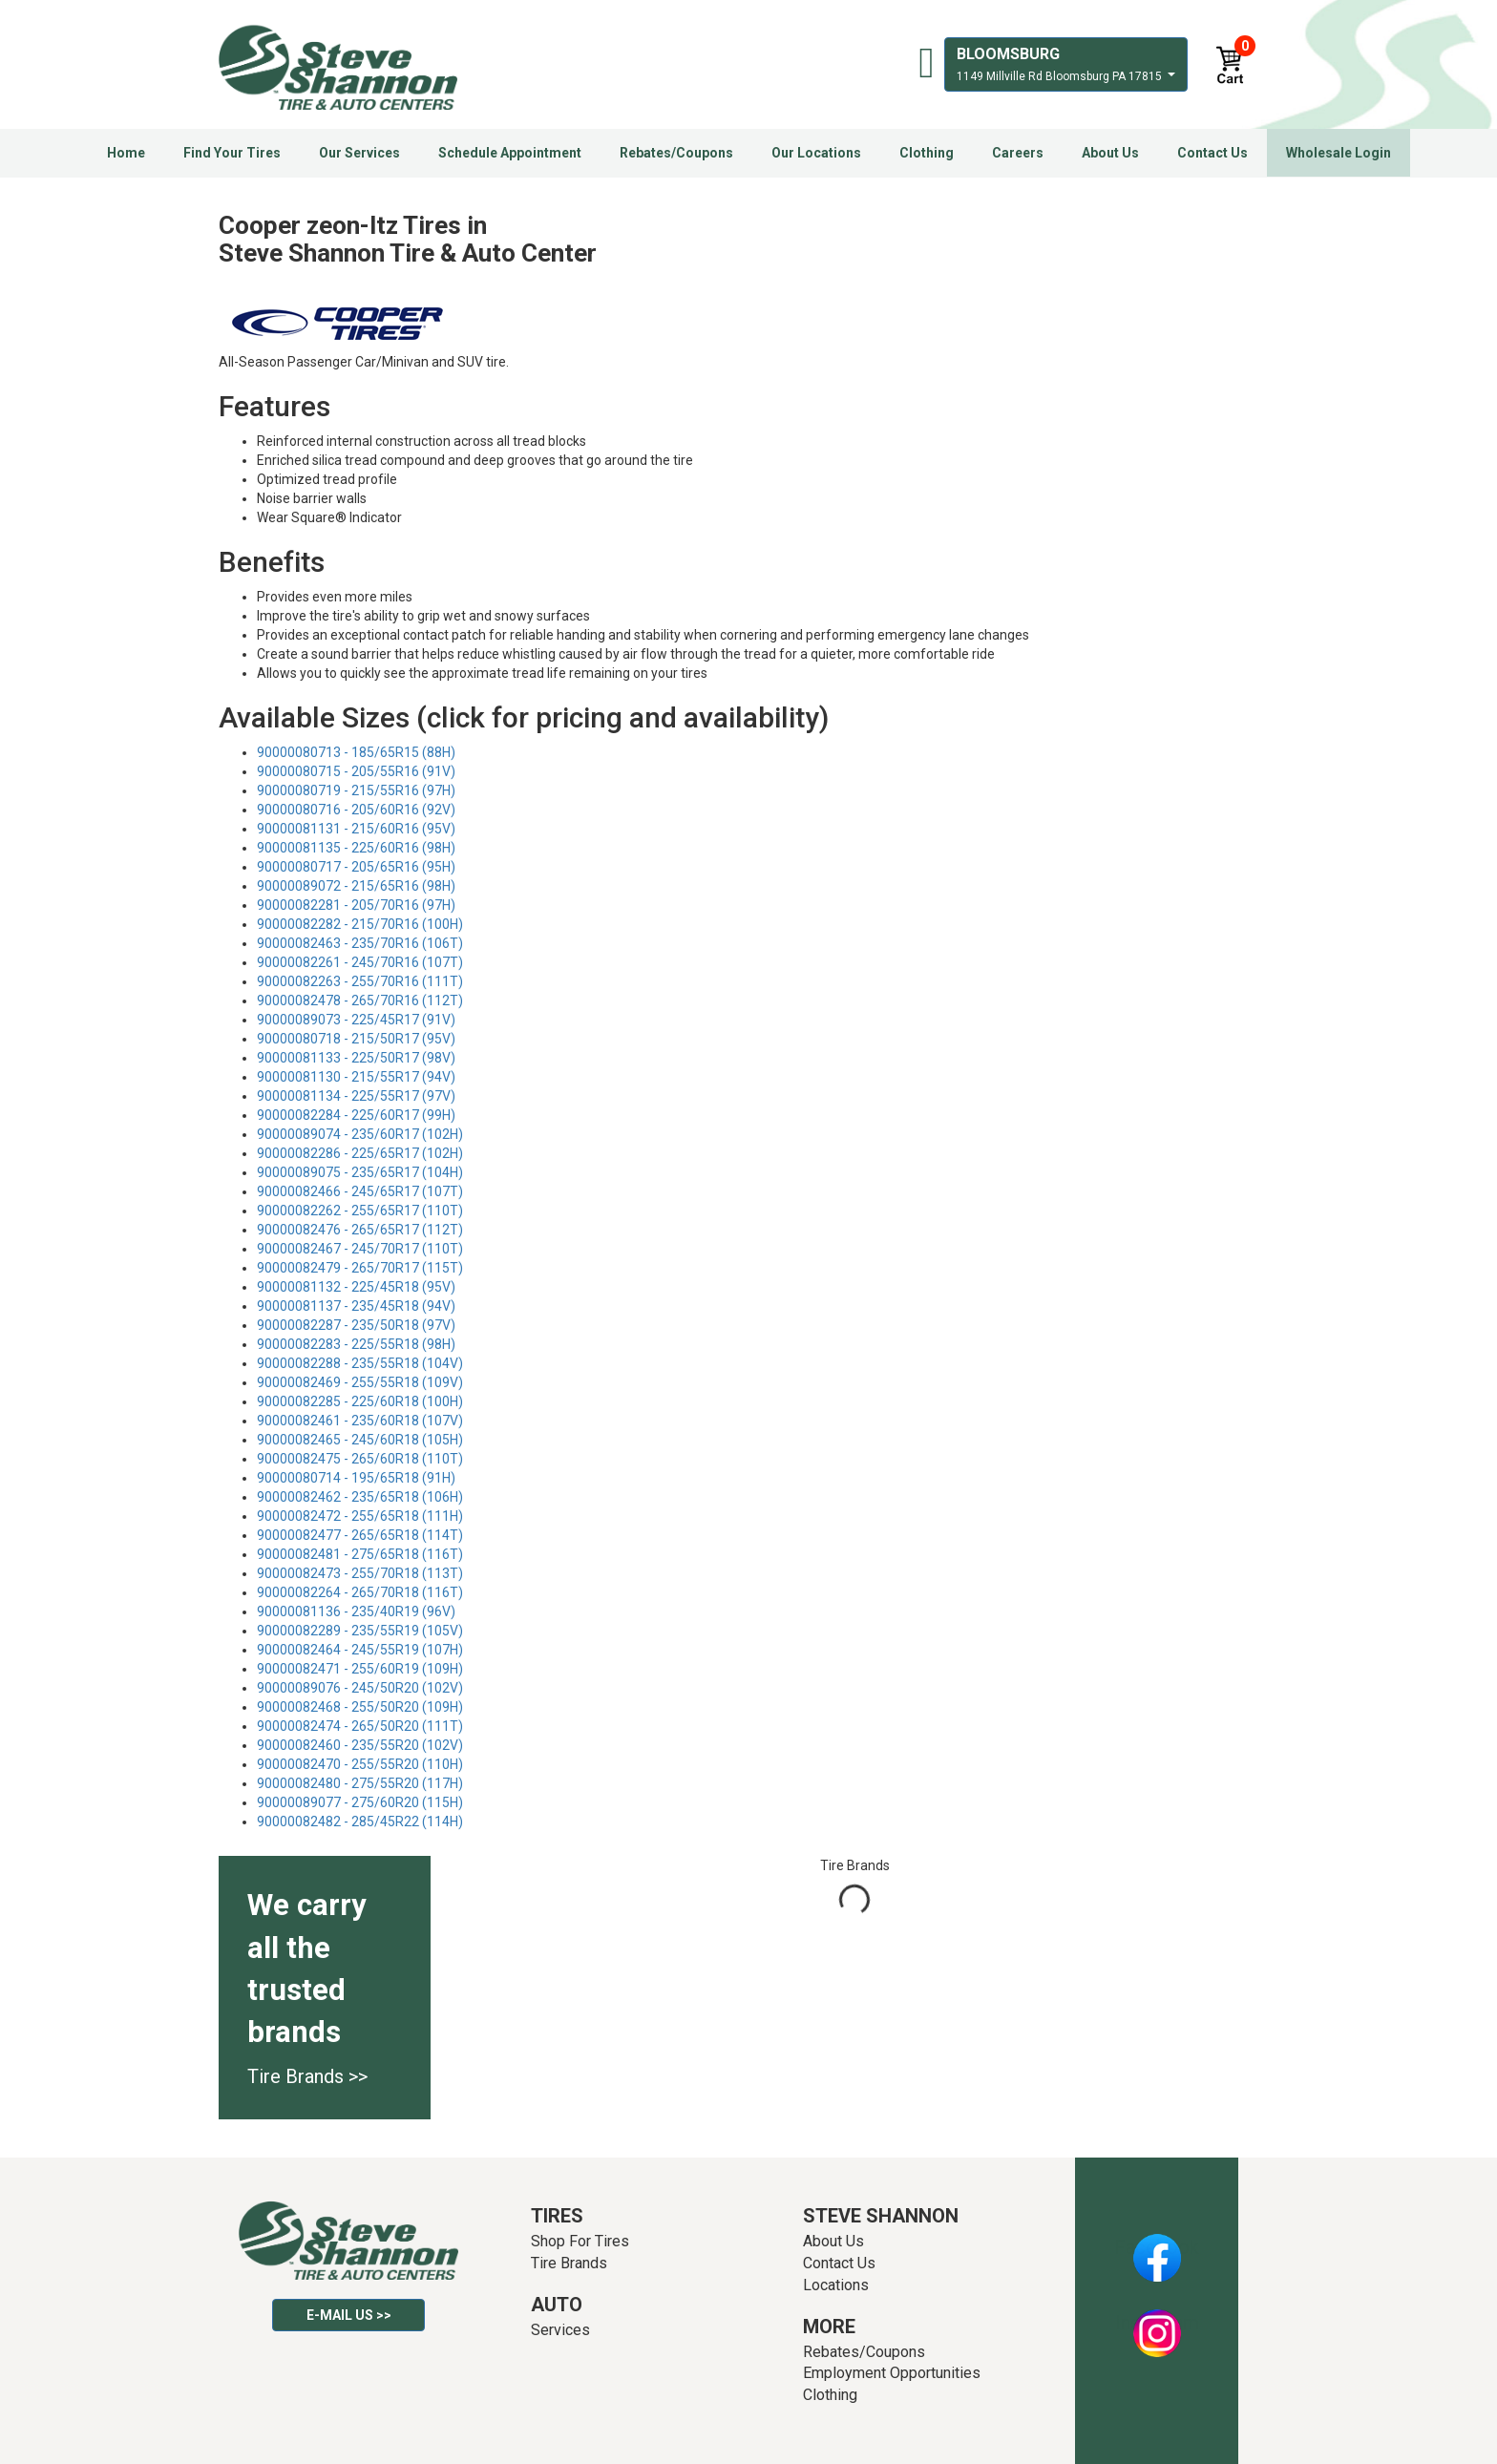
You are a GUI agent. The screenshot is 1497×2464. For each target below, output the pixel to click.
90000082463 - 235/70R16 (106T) (360, 943)
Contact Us (1212, 152)
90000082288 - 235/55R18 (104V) (360, 1363)
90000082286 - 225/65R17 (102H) (360, 1153)
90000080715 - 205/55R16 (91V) (356, 771)
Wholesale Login (1338, 152)
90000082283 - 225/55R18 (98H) (356, 1344)
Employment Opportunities (891, 2373)
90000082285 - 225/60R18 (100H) (360, 1401)
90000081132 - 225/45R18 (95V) (356, 1287)
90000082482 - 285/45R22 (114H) (360, 1821)
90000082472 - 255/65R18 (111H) (360, 1516)
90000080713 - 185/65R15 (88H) (356, 752)
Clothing (926, 152)
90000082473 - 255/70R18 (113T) (360, 1573)
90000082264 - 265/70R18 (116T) (360, 1592)
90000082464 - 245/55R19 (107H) (360, 1649)
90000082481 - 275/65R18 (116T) (360, 1554)
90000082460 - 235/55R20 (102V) (360, 1745)
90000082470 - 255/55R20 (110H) (360, 1764)
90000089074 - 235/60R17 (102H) (360, 1134)
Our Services (359, 152)
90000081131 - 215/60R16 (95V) (356, 828)
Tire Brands (569, 2263)
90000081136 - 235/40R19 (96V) (356, 1611)
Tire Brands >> (307, 2076)
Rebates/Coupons (676, 152)
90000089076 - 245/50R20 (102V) (360, 1687)
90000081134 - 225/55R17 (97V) (356, 1096)
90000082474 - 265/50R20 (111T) (360, 1726)
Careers (1018, 152)
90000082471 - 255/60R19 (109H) (360, 1668)
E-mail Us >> (348, 2315)
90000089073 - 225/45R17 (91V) (356, 1019)
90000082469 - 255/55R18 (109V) (360, 1382)
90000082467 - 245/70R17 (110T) (360, 1248)
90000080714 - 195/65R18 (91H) (356, 1477)
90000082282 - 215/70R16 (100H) (360, 924)
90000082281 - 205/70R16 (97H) (356, 905)
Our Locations (816, 152)
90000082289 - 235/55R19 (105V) (360, 1630)
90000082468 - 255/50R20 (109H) (360, 1707)
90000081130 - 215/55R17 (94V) (356, 1077)
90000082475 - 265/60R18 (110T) (360, 1458)
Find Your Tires (232, 152)
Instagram (1157, 2322)
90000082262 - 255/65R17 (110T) (360, 1210)
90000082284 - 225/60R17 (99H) (356, 1115)
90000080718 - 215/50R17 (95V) (356, 1038)
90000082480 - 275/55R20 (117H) (360, 1783)
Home (126, 152)
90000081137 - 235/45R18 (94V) (356, 1306)
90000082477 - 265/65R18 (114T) (360, 1535)
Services (560, 2330)
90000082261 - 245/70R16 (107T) (360, 962)
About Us (1110, 152)
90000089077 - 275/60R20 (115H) (360, 1802)
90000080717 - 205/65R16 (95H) (356, 866)
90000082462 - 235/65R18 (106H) (360, 1497)
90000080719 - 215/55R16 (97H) (356, 790)
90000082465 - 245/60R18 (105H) (360, 1439)
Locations (836, 2285)
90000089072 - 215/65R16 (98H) (356, 886)
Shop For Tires (580, 2241)
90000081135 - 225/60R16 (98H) (356, 847)
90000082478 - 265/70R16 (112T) (360, 1000)
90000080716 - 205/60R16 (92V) (356, 809)
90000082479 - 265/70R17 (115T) (360, 1267)
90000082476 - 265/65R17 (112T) (360, 1229)
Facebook (1156, 2247)
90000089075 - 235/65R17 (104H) (360, 1172)
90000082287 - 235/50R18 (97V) (356, 1325)
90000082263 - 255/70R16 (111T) (360, 981)
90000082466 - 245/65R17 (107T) (360, 1191)
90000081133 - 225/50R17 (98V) (356, 1057)
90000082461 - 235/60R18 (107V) (360, 1420)
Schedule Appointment (509, 152)
